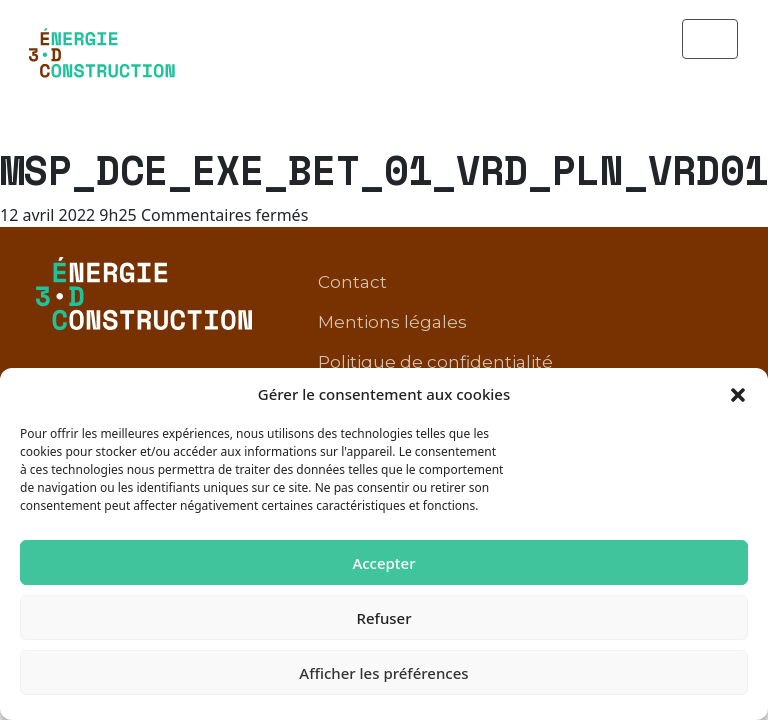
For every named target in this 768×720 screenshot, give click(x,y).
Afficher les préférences (383, 673)
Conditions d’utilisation (417, 333)
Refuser (383, 618)
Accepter (383, 563)
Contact (352, 213)
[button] (738, 394)
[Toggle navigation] (710, 39)
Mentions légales (392, 253)
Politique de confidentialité (435, 293)
